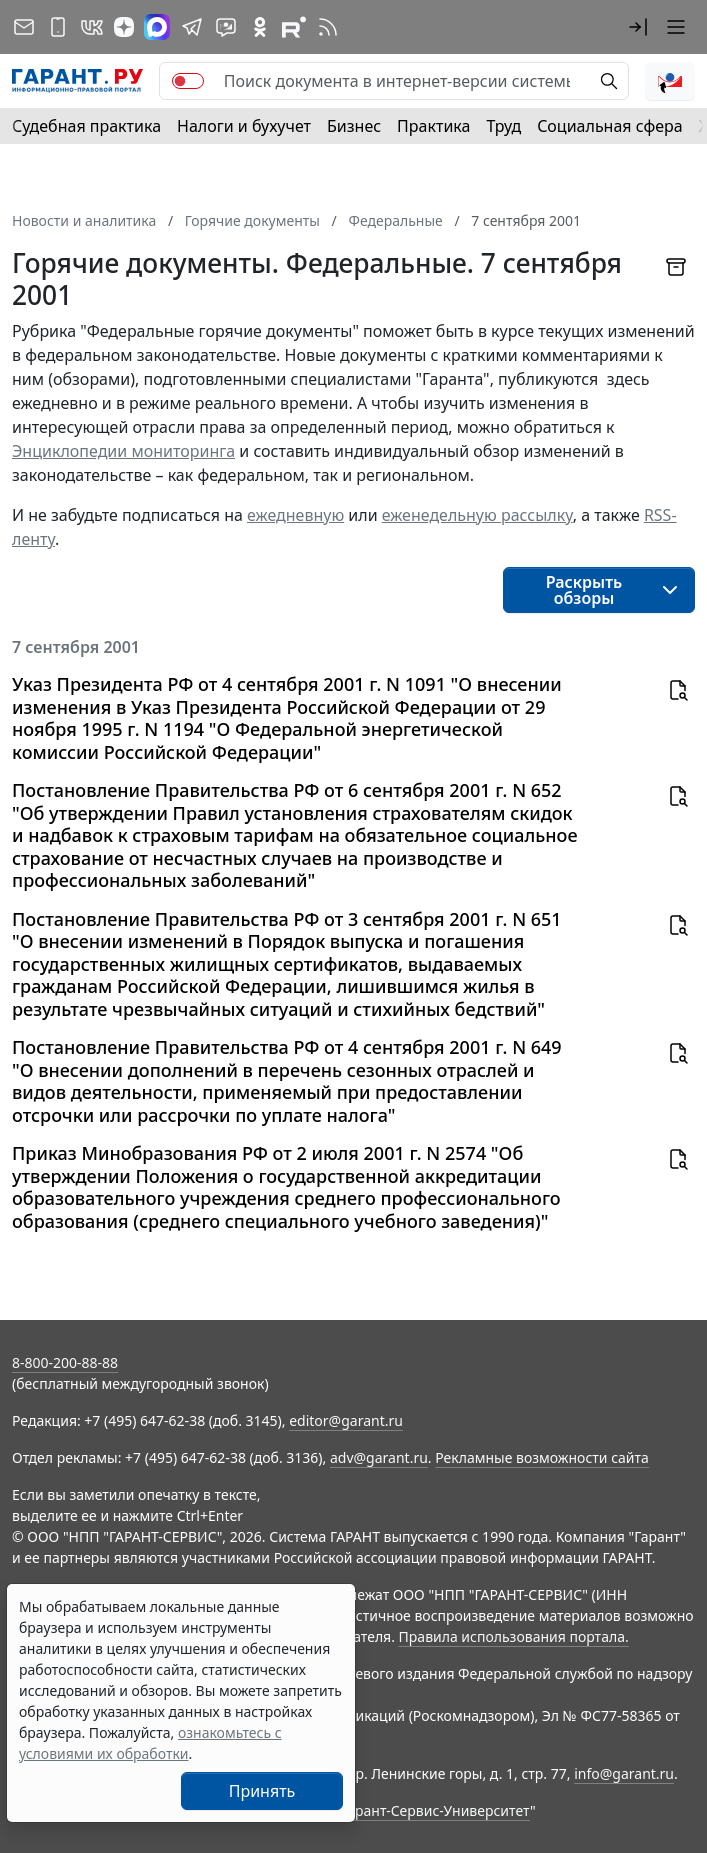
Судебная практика (86, 126)
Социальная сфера (610, 126)
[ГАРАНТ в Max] (157, 27)
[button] (638, 27)
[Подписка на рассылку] (24, 27)
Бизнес (354, 126)
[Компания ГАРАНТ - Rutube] (294, 27)
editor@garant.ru (346, 1420)
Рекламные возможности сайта (542, 1457)
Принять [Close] (262, 1791)
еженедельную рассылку (477, 515)
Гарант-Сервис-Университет (435, 1810)
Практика (433, 126)
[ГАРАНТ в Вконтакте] (92, 27)
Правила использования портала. (514, 1636)
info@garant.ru (624, 1773)
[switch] (188, 81)
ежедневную (295, 515)
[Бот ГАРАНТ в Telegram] (226, 27)
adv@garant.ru (379, 1457)
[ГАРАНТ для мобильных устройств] (58, 27)
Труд (503, 126)
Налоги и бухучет (244, 126)
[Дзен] (124, 27)
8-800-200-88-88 (65, 1362)
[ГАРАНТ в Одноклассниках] (260, 27)
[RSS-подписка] (328, 27)
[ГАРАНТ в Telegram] (192, 27)
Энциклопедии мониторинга (123, 451)
